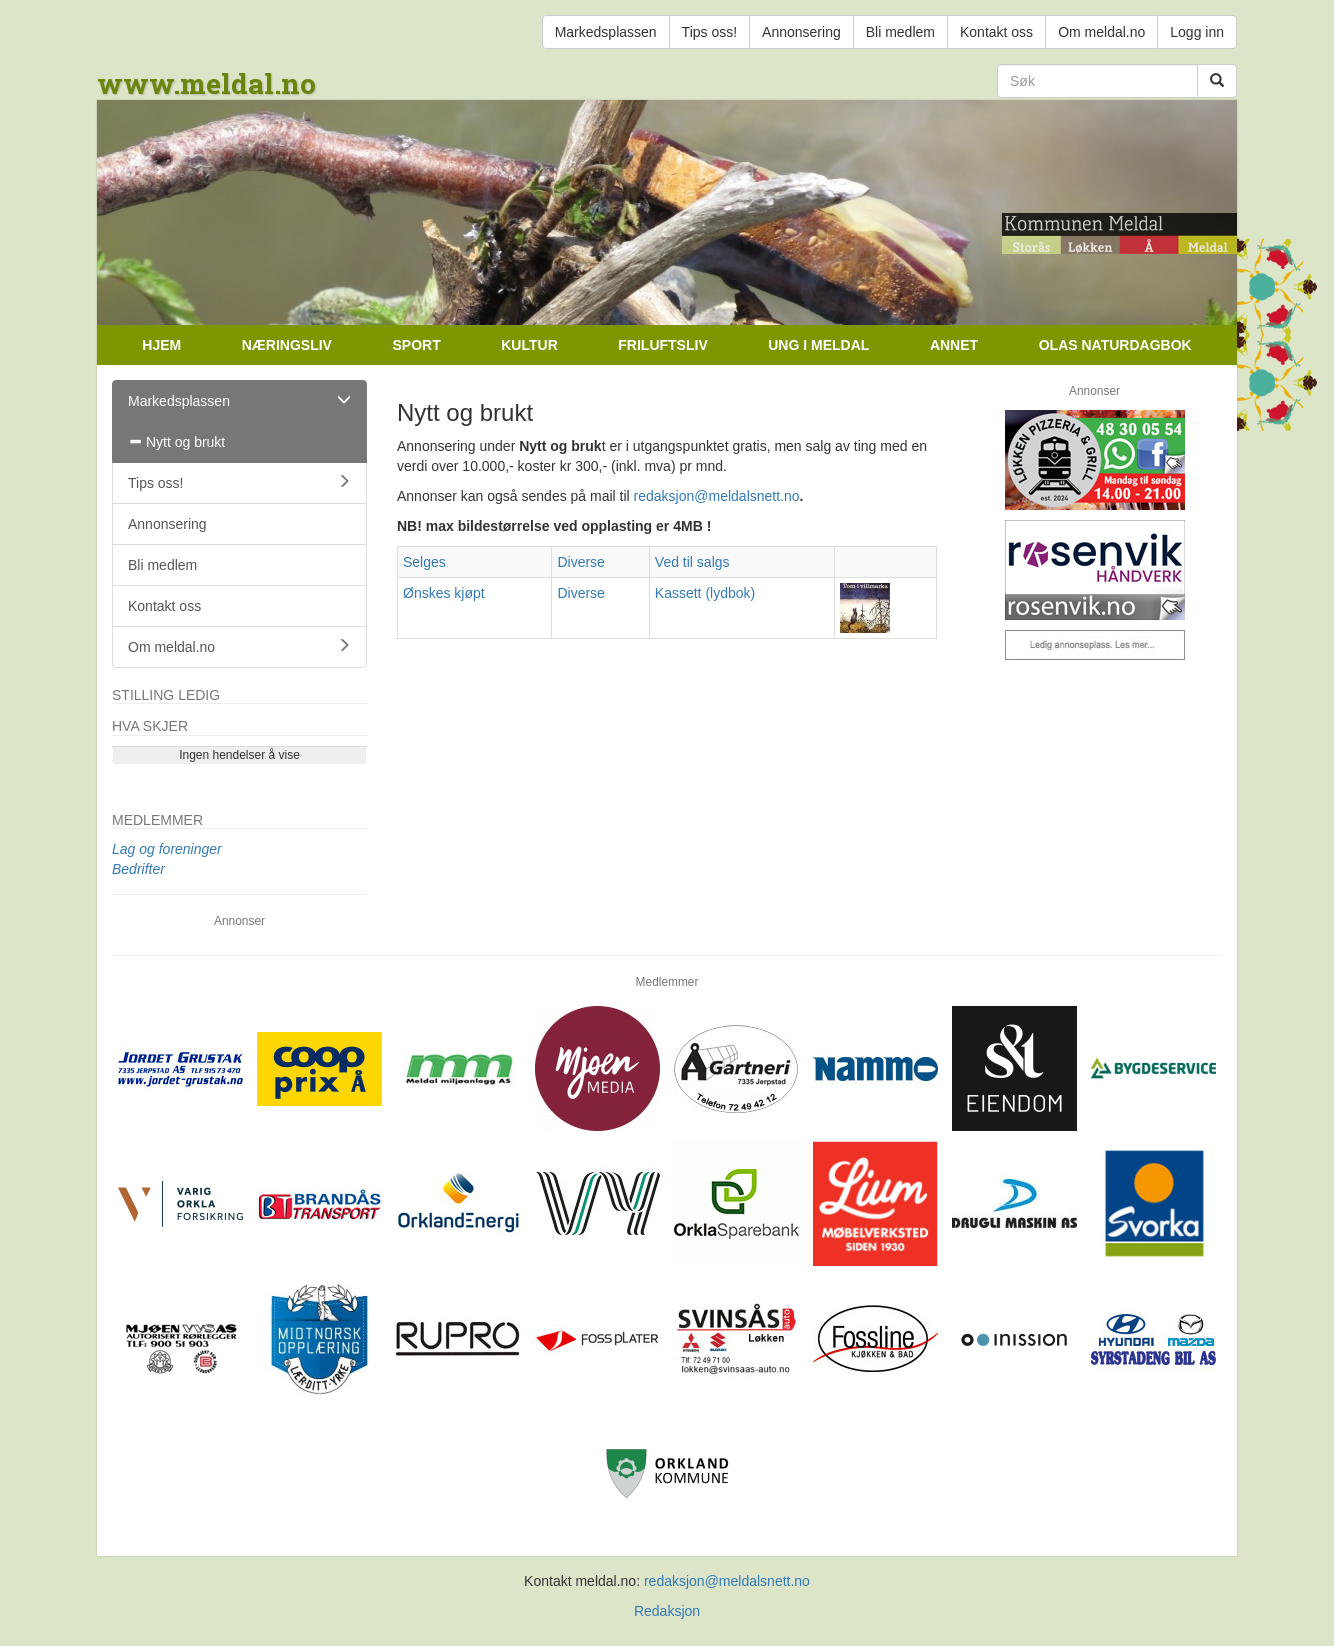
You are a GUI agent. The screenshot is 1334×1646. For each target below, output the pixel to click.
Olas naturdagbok (1115, 345)
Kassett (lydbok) (705, 593)
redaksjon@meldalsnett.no (717, 496)
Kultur (529, 345)
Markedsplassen (606, 32)
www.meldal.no (206, 83)
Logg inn (1197, 32)
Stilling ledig (166, 695)
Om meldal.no (1101, 32)
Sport (416, 345)
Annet (954, 345)
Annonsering (801, 32)
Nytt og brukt (176, 442)
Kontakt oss (996, 32)
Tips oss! (710, 32)
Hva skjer (150, 726)
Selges (424, 562)
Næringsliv (287, 345)
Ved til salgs (692, 562)
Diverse (580, 562)
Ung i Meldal (818, 345)
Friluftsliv (662, 345)
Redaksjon (667, 1611)
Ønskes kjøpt (444, 593)
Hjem (161, 345)
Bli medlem (900, 32)
